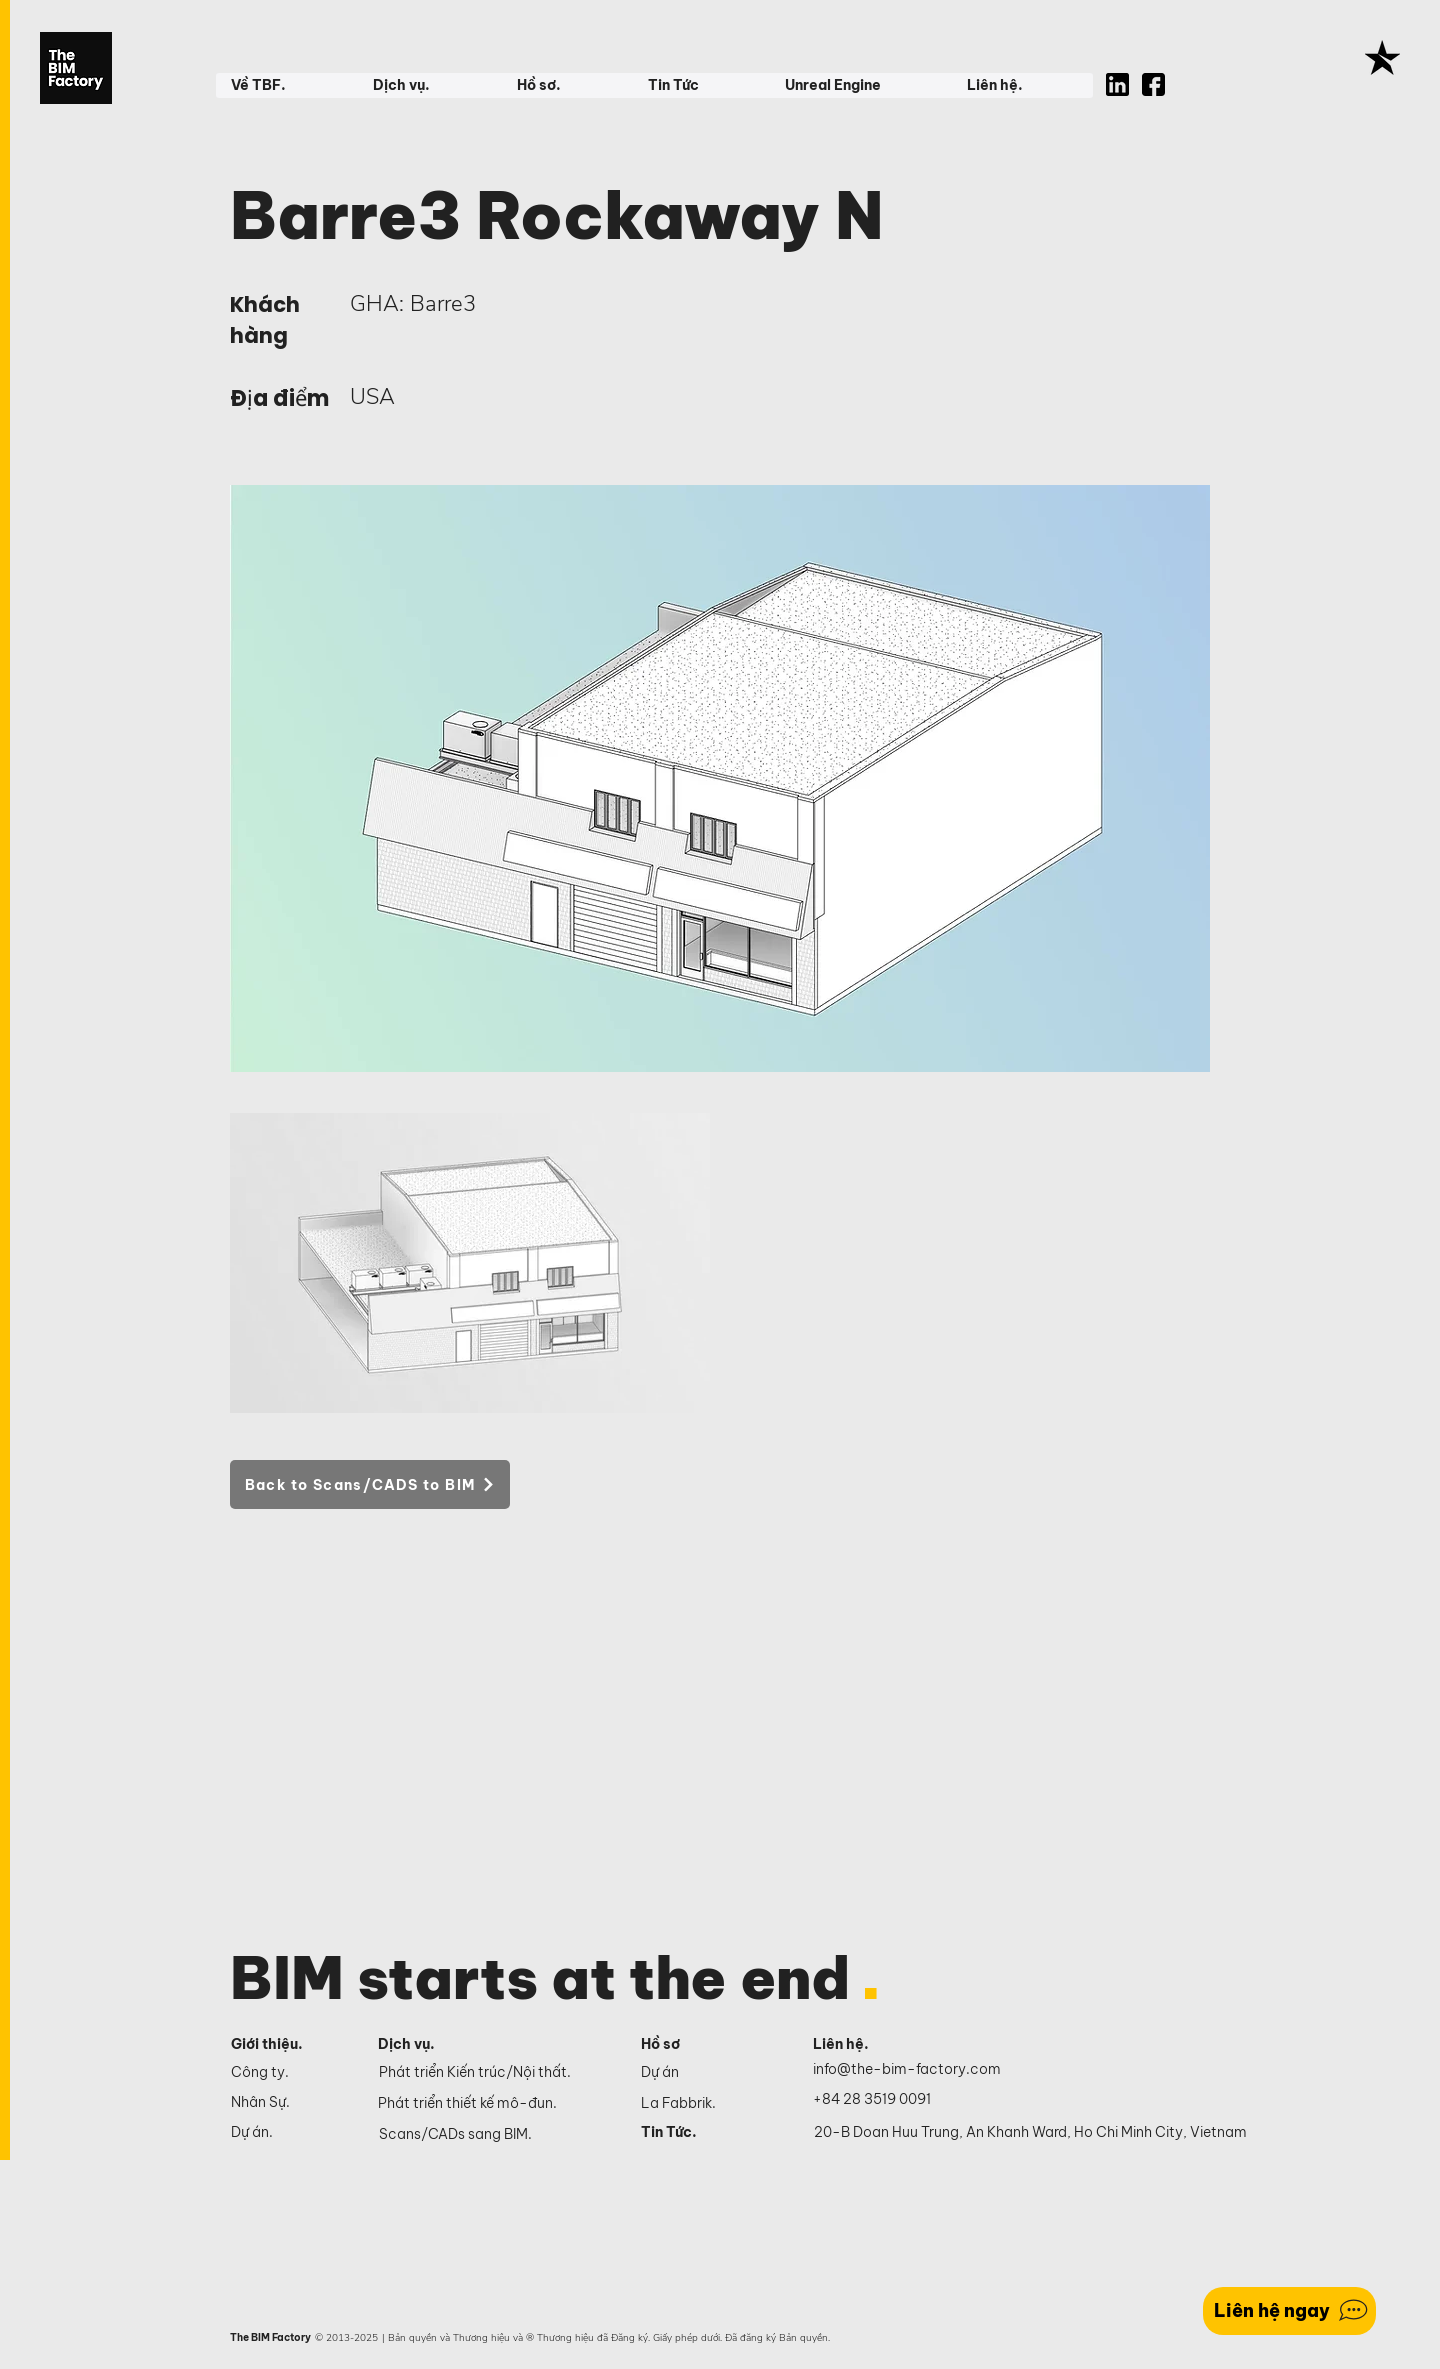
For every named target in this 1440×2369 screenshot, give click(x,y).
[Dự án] (705, 2072)
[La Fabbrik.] (705, 2103)
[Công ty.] (287, 2072)
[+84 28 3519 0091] (883, 2100)
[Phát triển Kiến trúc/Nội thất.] (495, 2073)
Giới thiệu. (267, 2044)
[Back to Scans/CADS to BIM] (370, 1484)
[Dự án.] (287, 2132)
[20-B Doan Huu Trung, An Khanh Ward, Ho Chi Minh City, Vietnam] (1030, 2133)
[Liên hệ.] (864, 2045)
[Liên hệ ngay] (1289, 2311)
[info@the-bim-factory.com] (911, 2070)
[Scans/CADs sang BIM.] (495, 2135)
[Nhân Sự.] (287, 2102)
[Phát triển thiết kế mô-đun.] (494, 2104)
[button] (286, 85)
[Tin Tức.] (705, 2132)
